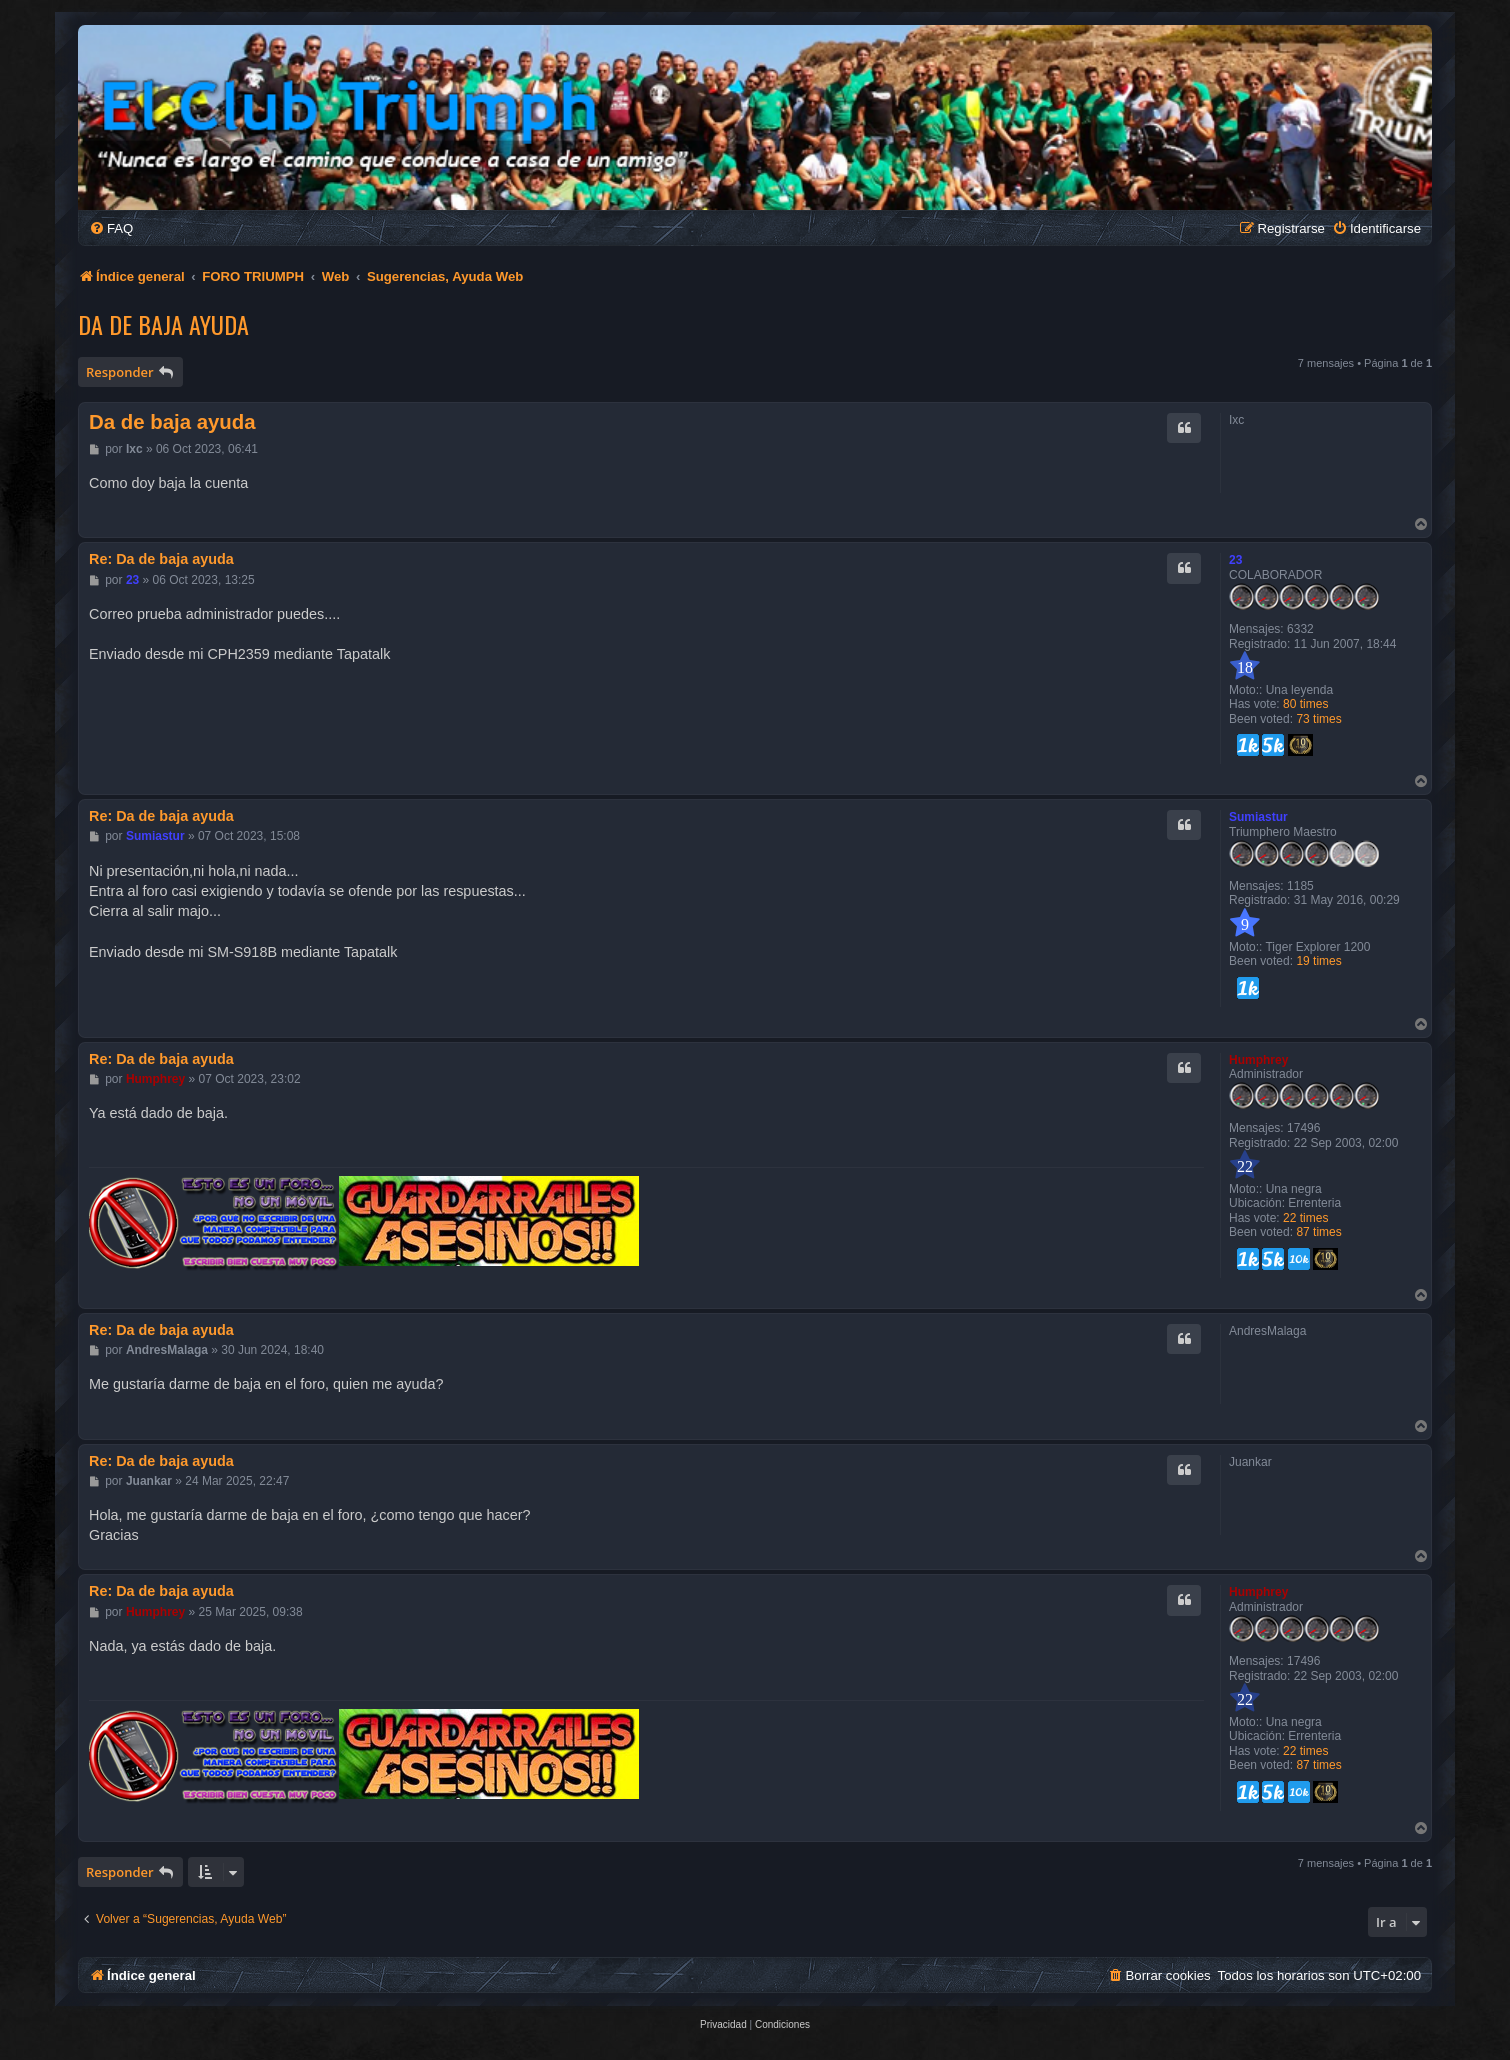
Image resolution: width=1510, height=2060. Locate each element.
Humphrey (1258, 1060)
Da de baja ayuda (163, 324)
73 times (1318, 719)
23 (1235, 560)
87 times (1318, 1232)
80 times (1305, 704)
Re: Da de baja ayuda (161, 559)
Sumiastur (1258, 817)
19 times (1318, 961)
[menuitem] (111, 228)
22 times (1305, 1218)
